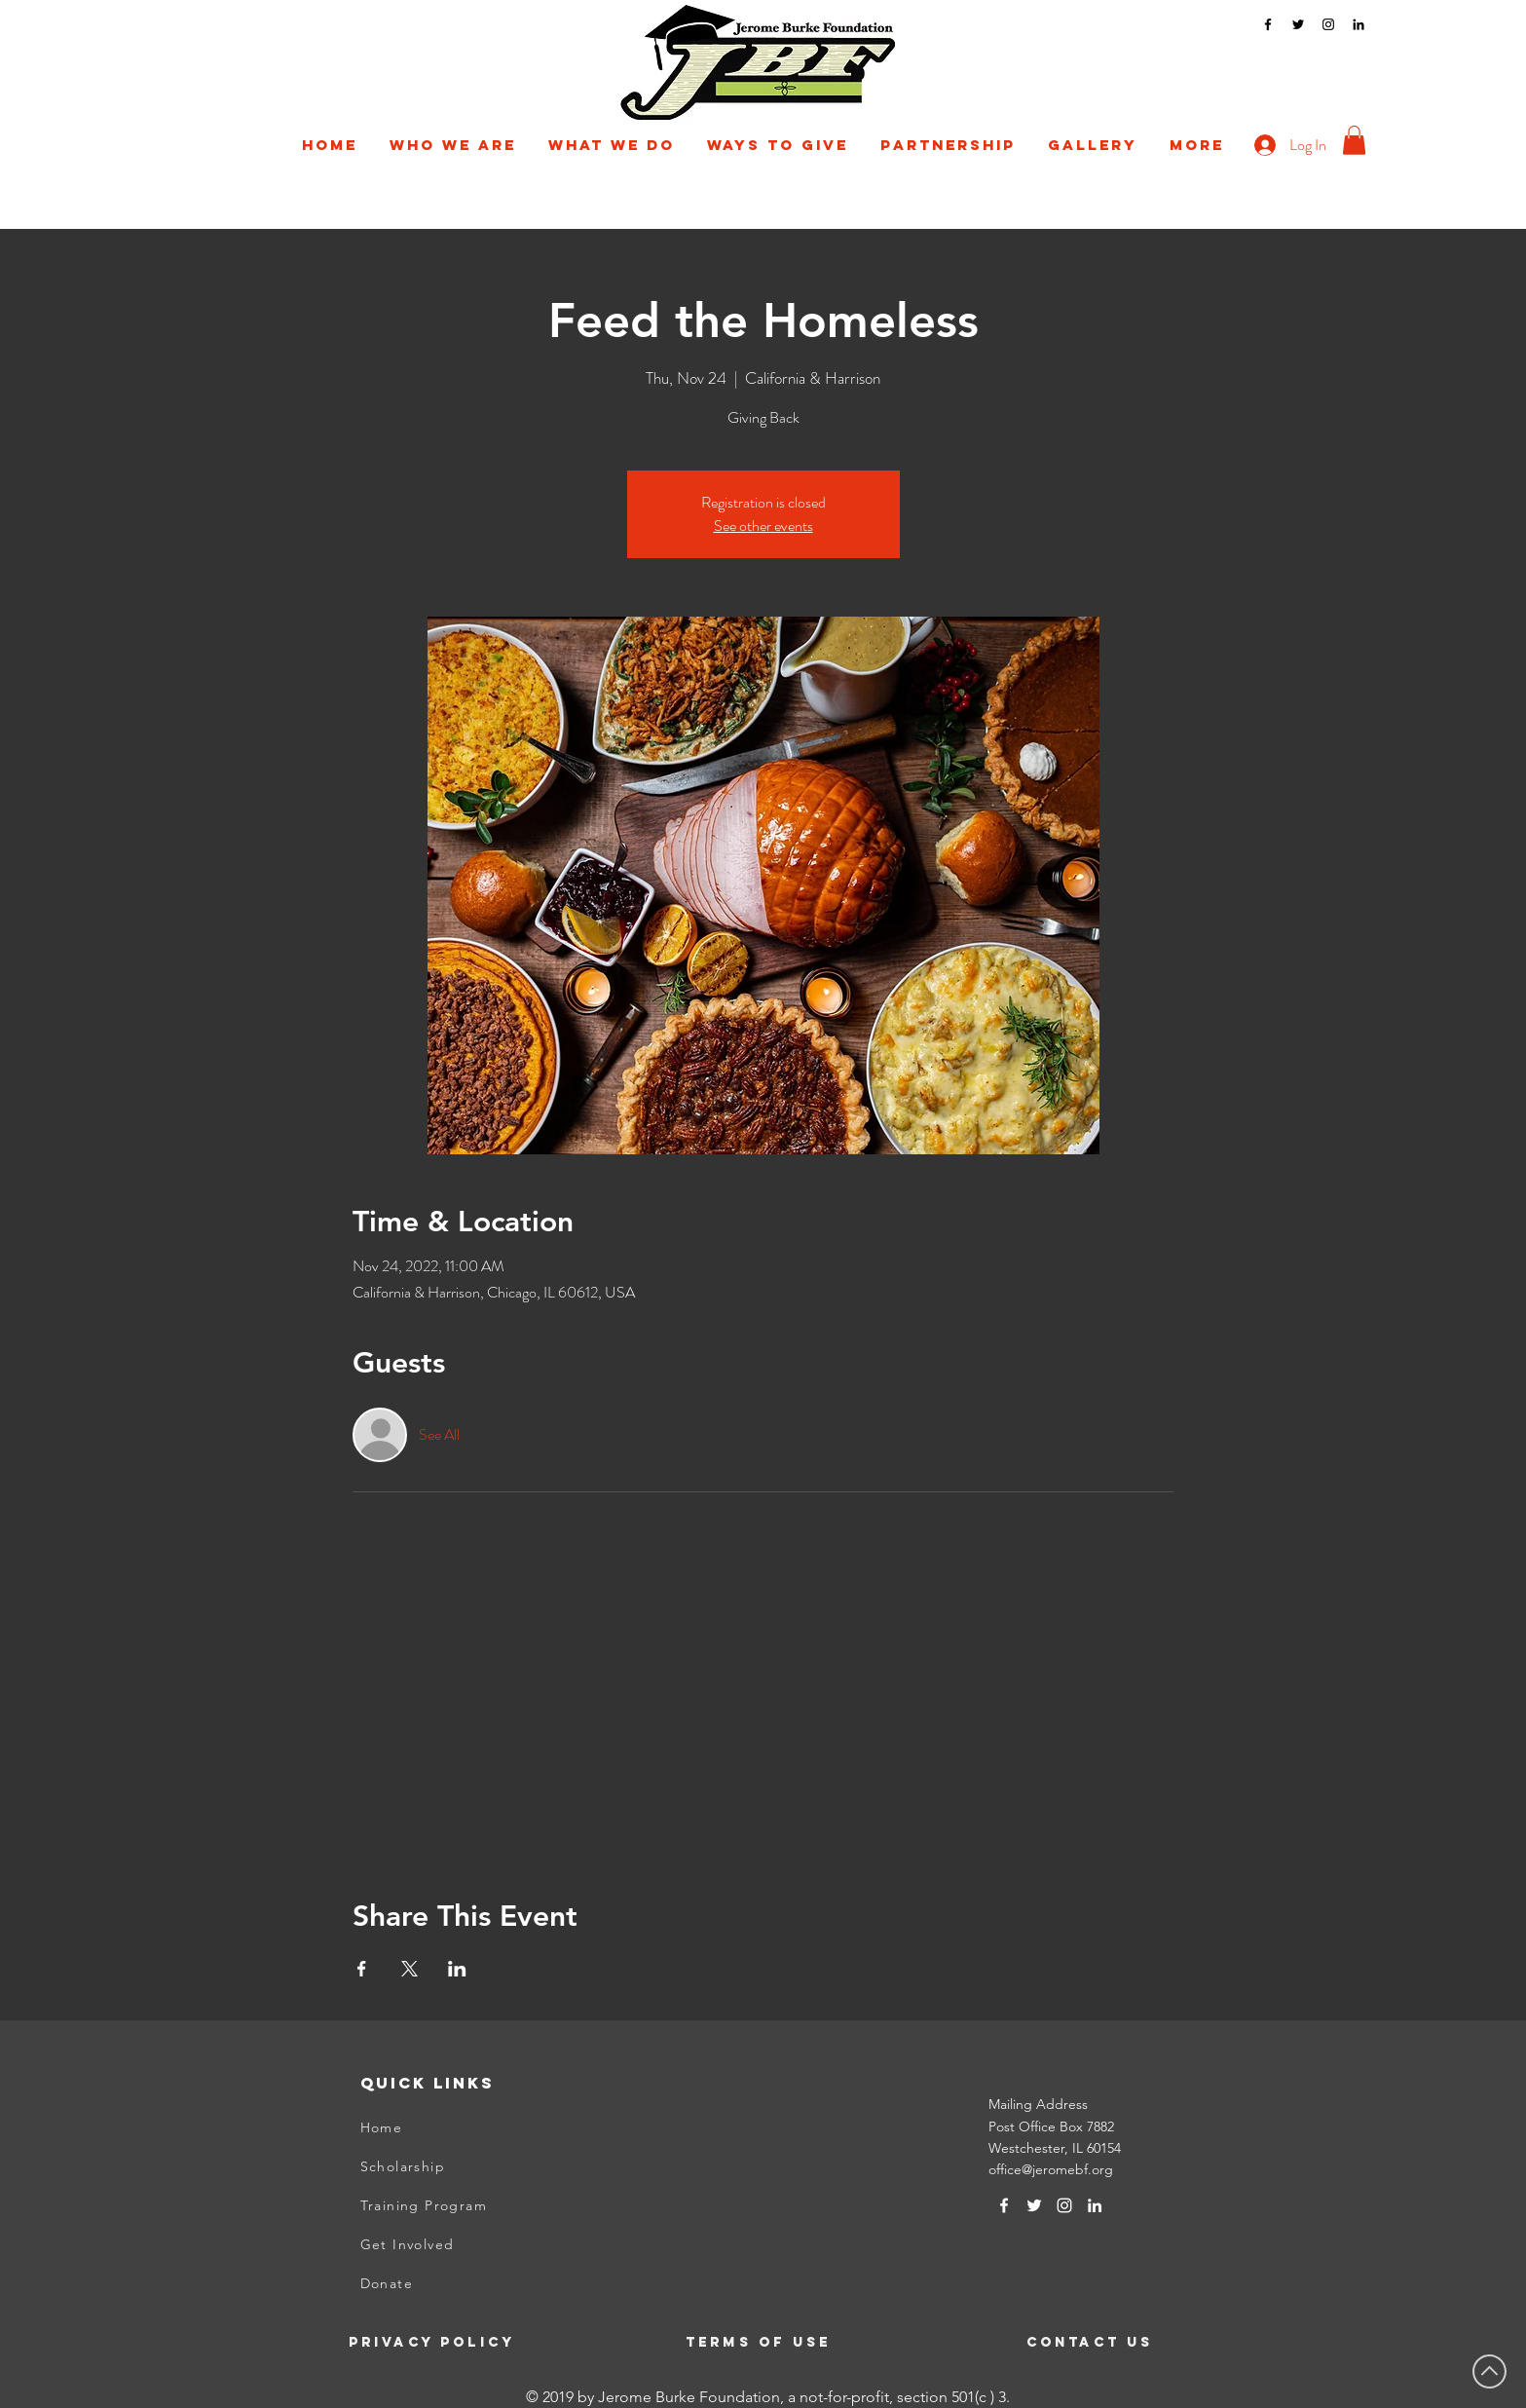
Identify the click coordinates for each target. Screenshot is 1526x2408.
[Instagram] (1328, 24)
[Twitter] (1298, 24)
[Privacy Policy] (445, 2341)
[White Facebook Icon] (1004, 2205)
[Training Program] (456, 2205)
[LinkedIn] (1358, 24)
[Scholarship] (456, 2166)
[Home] (456, 2127)
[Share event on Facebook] (362, 1968)
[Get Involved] (456, 2244)
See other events (763, 525)
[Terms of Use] (760, 2341)
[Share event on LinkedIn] (457, 1968)
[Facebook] (1268, 24)
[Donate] (456, 2283)
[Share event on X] (409, 1968)
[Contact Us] (1122, 2341)
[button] (453, 145)
